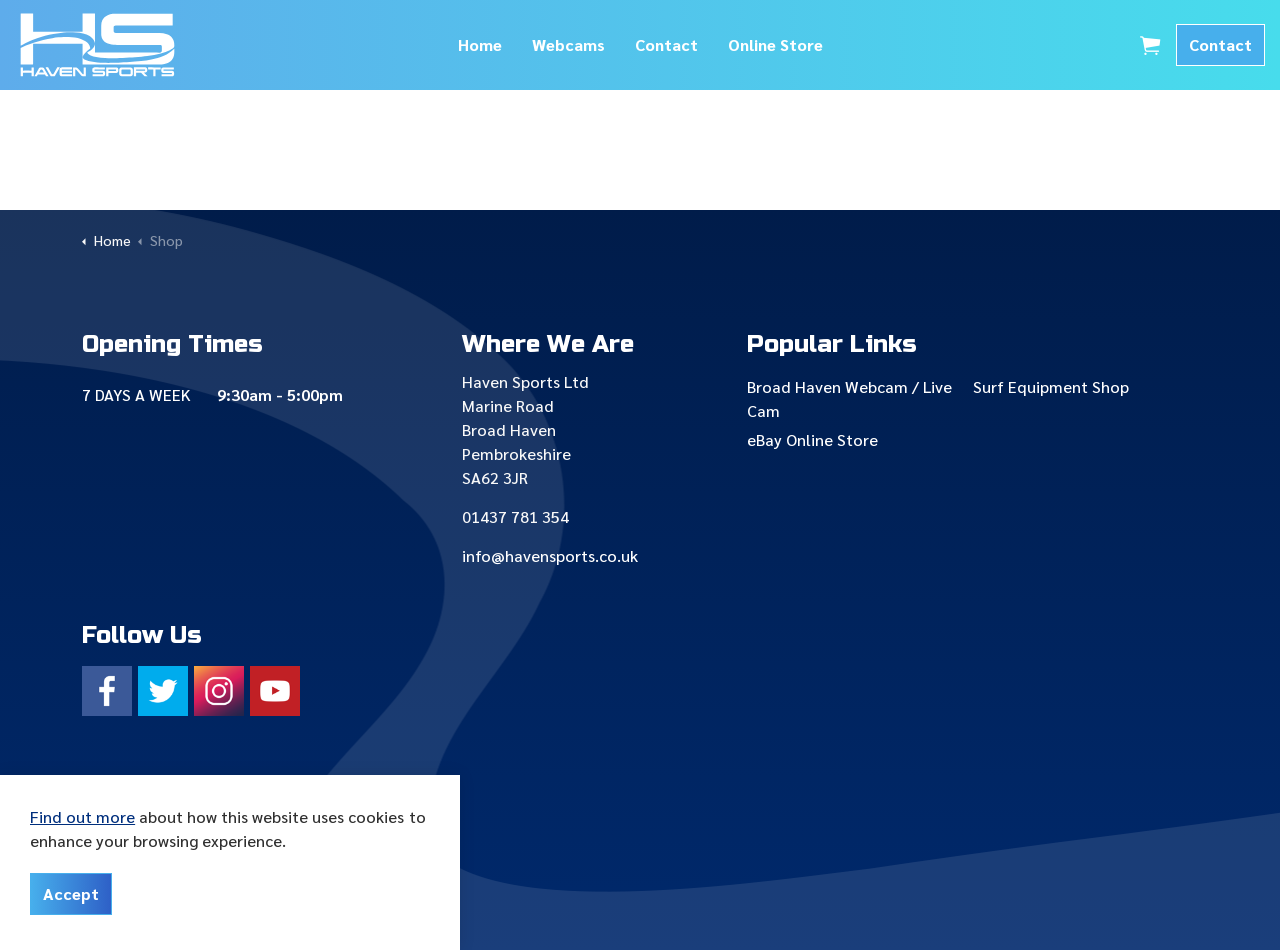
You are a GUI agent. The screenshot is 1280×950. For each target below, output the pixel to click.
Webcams (568, 44)
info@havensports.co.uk (550, 555)
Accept (71, 894)
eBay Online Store (812, 439)
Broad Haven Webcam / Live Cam (849, 398)
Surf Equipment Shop (1051, 386)
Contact (666, 44)
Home (480, 44)
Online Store (775, 44)
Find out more (82, 816)
